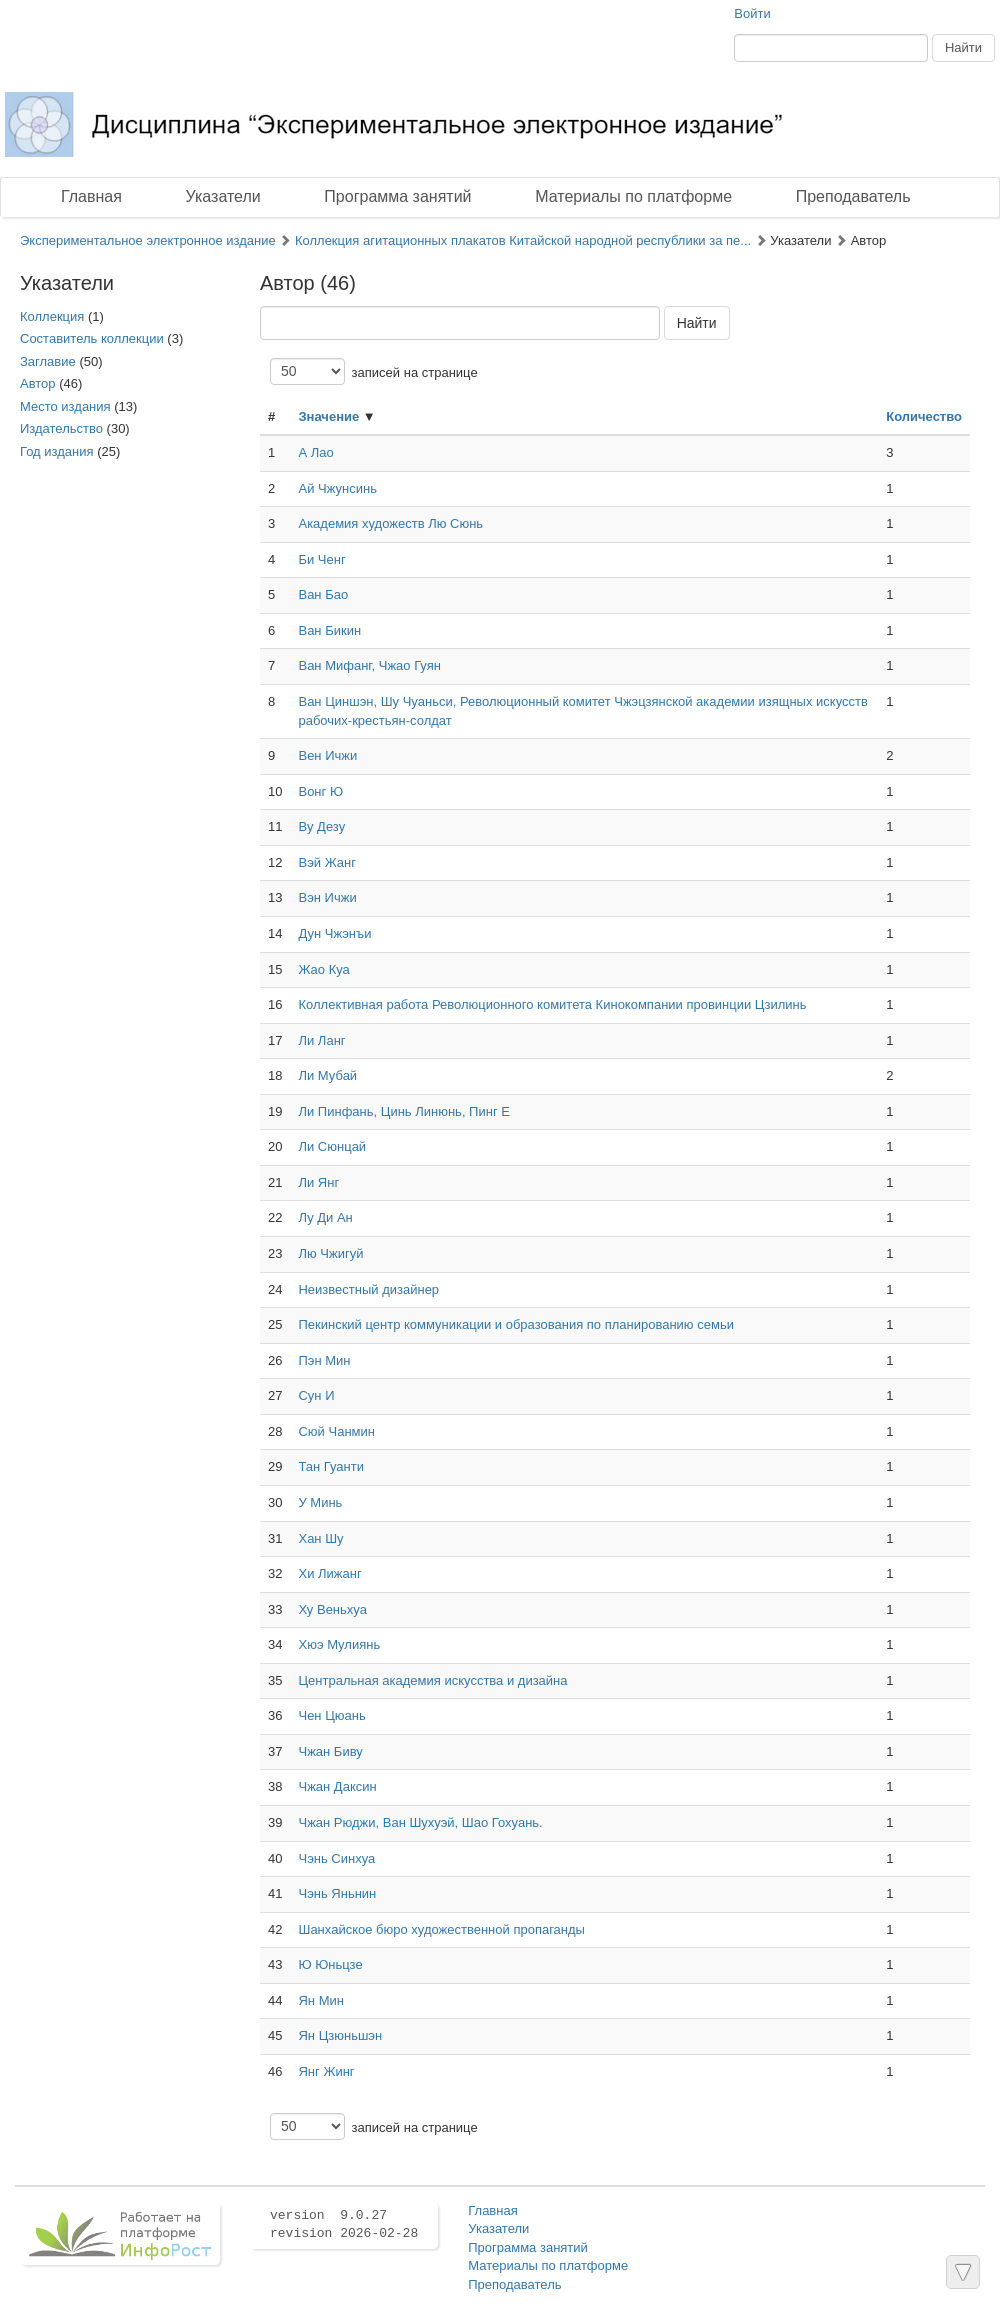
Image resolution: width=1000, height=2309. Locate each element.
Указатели (223, 196)
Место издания (65, 406)
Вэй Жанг (326, 862)
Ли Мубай (327, 1075)
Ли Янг (318, 1182)
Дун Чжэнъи (334, 933)
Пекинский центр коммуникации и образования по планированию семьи (515, 1324)
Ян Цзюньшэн (340, 2035)
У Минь (320, 1502)
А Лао (315, 452)
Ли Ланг (321, 1040)
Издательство (61, 428)
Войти (752, 13)
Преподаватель (853, 196)
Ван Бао (323, 594)
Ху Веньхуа (332, 1609)
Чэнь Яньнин (337, 1893)
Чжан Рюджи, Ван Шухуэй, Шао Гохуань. (420, 1822)
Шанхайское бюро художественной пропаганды (441, 1929)
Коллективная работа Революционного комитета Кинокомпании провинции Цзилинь (552, 1004)
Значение (328, 416)
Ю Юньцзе (330, 1964)
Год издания (57, 451)
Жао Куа (323, 969)
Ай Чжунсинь (337, 488)
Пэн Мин (324, 1360)
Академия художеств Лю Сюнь (390, 523)
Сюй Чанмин (336, 1431)
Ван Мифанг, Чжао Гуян (369, 665)
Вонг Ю (320, 791)
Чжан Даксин (337, 1786)
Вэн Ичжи (327, 897)
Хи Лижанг (329, 1573)
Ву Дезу (321, 826)
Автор (38, 383)
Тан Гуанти (331, 1466)
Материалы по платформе (633, 196)
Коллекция (52, 316)
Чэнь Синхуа (336, 1858)
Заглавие (48, 361)
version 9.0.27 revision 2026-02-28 (344, 2225)
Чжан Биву (330, 1751)
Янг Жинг (326, 2071)
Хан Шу (320, 1538)
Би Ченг (321, 559)
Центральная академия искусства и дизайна (432, 1680)
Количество (924, 416)
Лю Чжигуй (330, 1253)
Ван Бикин (329, 630)
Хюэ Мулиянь (339, 1644)
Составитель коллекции (92, 338)
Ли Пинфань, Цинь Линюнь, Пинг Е (403, 1111)
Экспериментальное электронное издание (148, 240)
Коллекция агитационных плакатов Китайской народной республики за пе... (523, 240)
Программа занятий (397, 196)
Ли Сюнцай (332, 1146)
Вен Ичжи (327, 755)
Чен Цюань (331, 1715)
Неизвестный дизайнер (368, 1289)
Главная (91, 196)
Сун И (316, 1395)
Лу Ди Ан (325, 1217)
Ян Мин (320, 2000)
